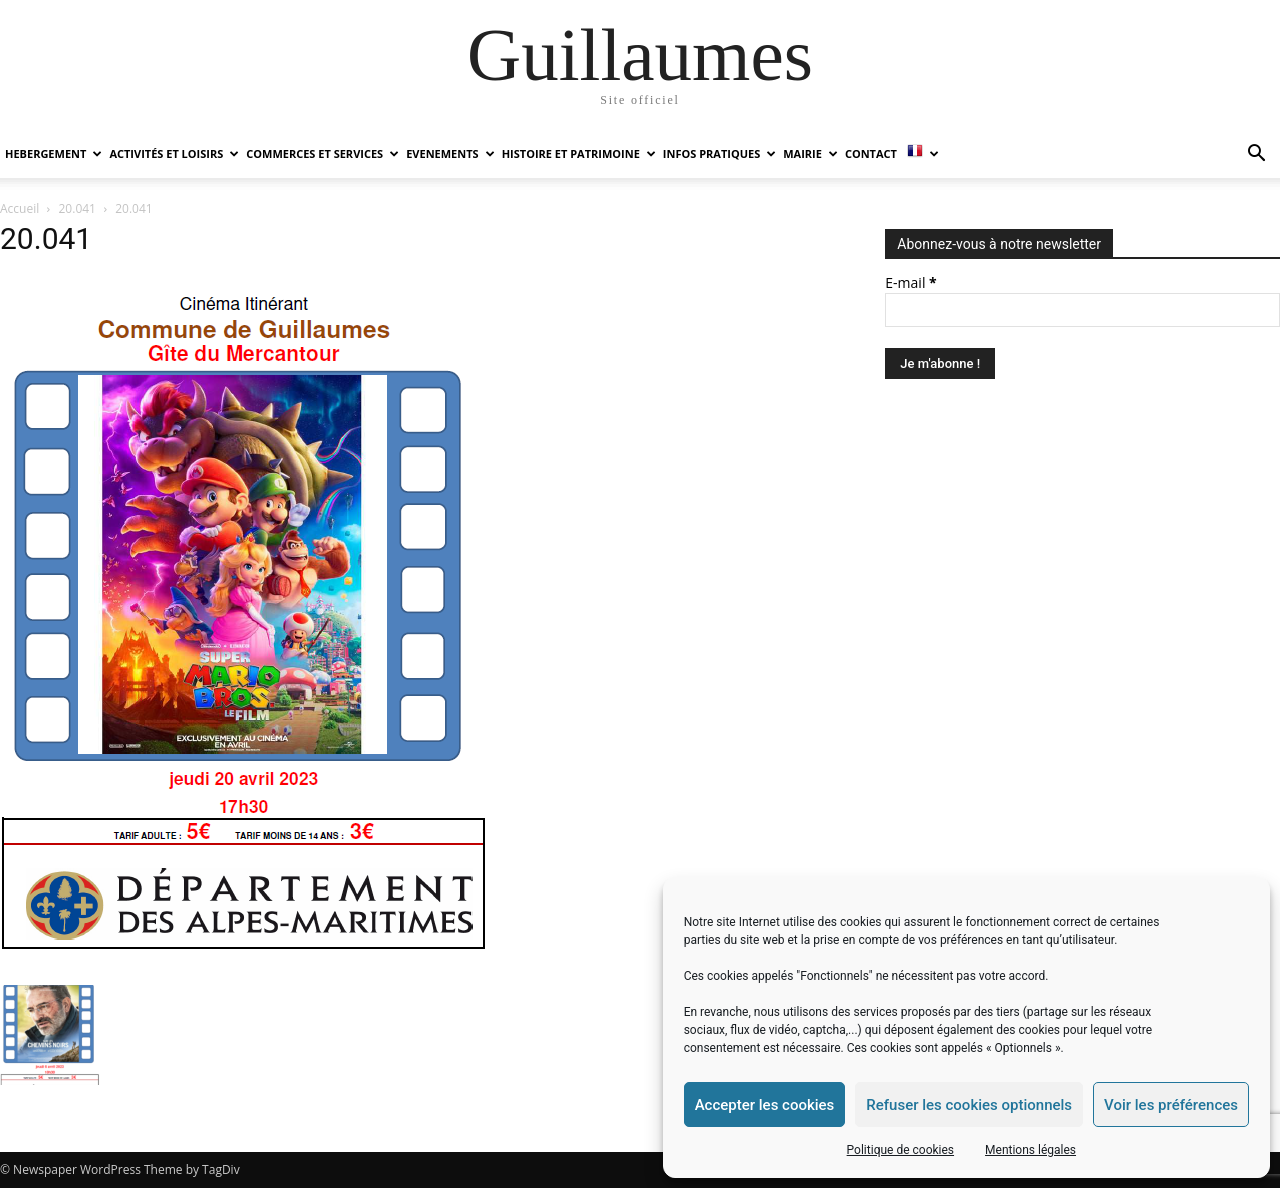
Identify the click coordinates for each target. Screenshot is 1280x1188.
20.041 (77, 208)
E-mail (910, 282)
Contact (871, 153)
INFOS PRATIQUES (719, 153)
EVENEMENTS (450, 153)
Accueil (19, 208)
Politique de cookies (900, 1150)
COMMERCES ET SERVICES (322, 153)
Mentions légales (1030, 1150)
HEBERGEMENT (53, 153)
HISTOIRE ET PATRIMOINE (579, 153)
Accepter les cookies (765, 1105)
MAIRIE (810, 153)
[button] (1256, 155)
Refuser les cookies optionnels (969, 1105)
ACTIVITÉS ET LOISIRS (174, 153)
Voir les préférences (1171, 1105)
